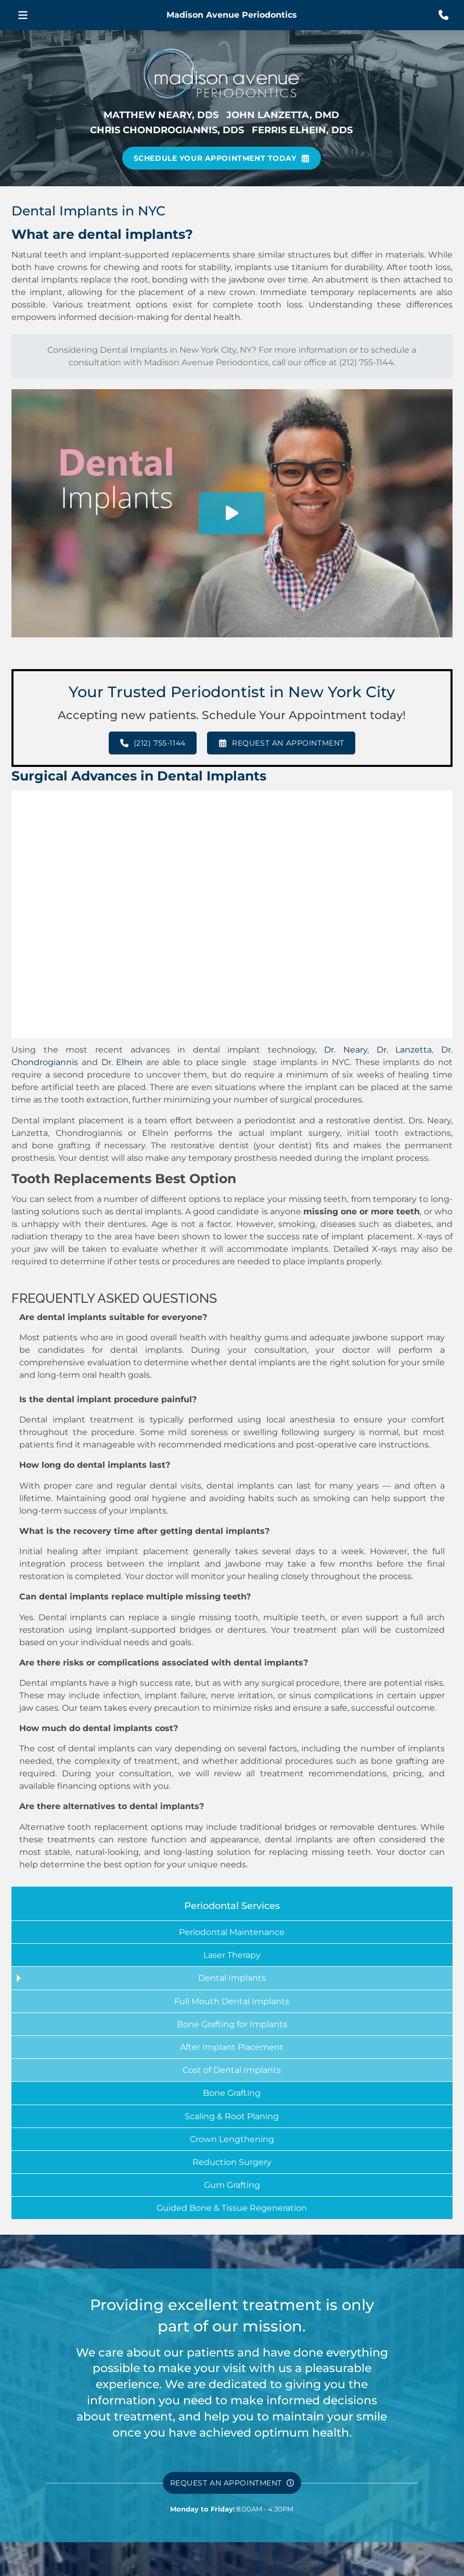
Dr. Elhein (123, 1062)
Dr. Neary (345, 1050)
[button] (22, 15)
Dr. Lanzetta (404, 1050)
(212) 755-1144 (366, 362)
